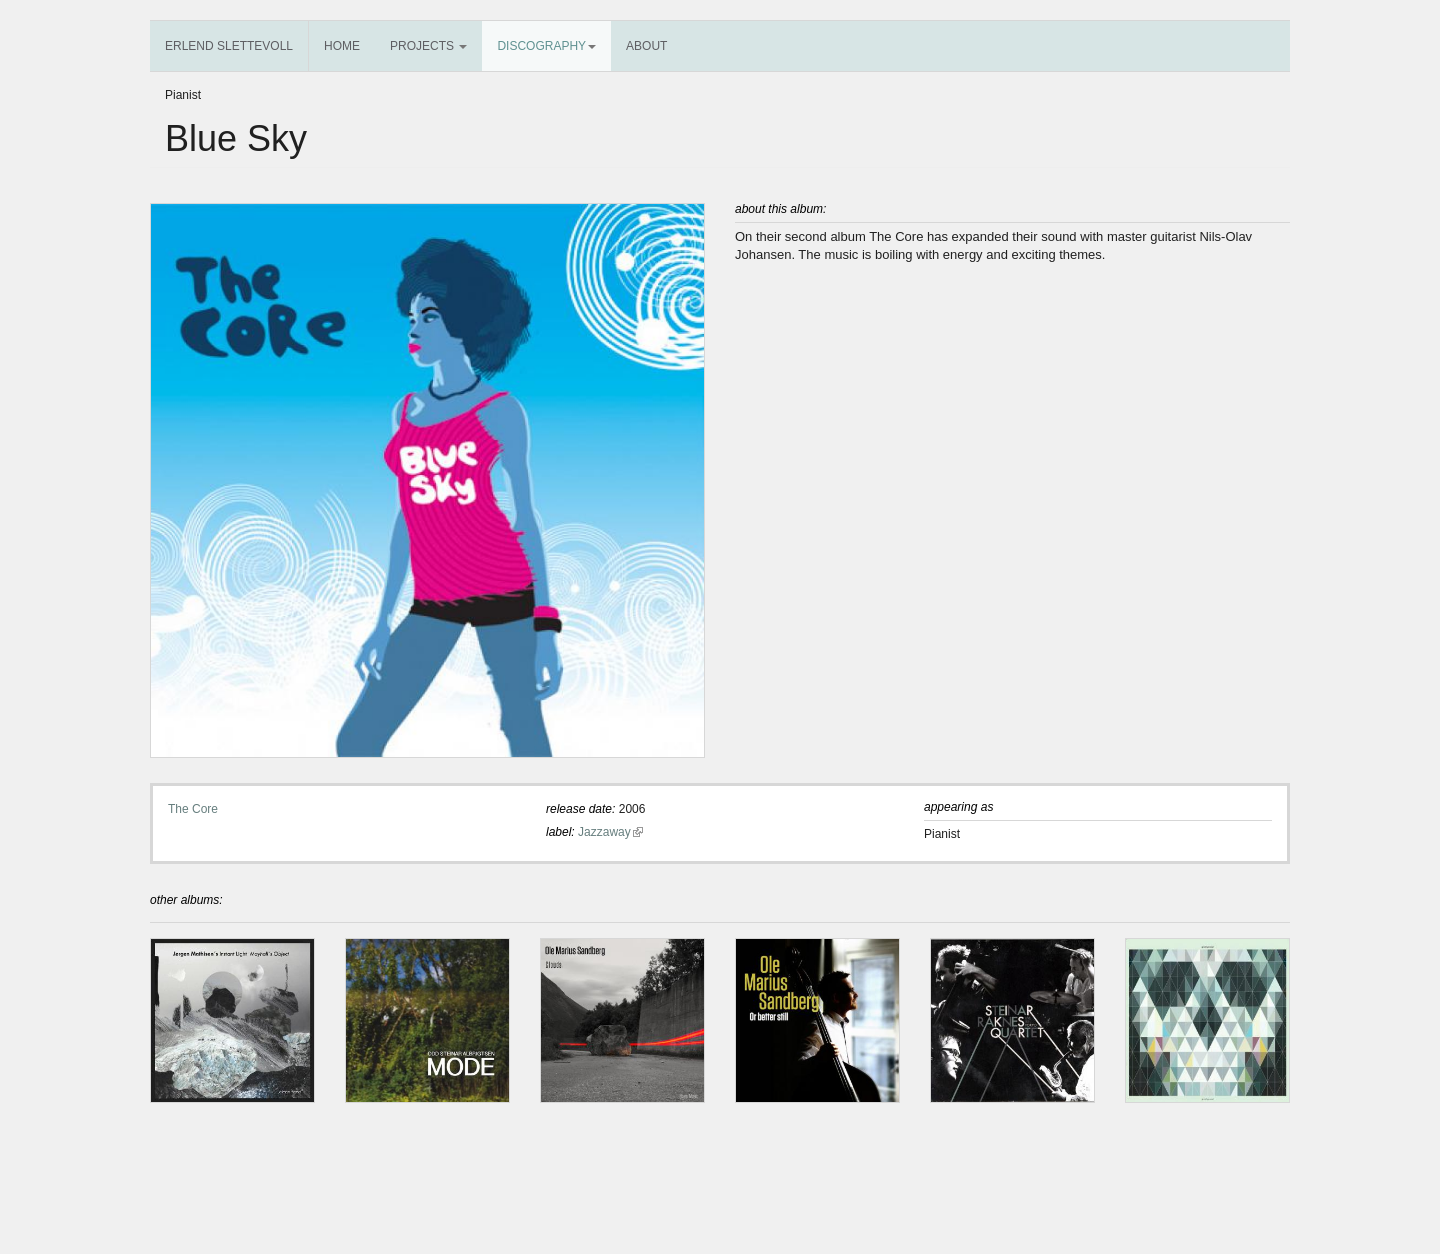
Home (342, 46)
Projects (428, 46)
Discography (546, 46)
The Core (193, 809)
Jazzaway (610, 832)
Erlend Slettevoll (229, 46)
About (646, 46)
